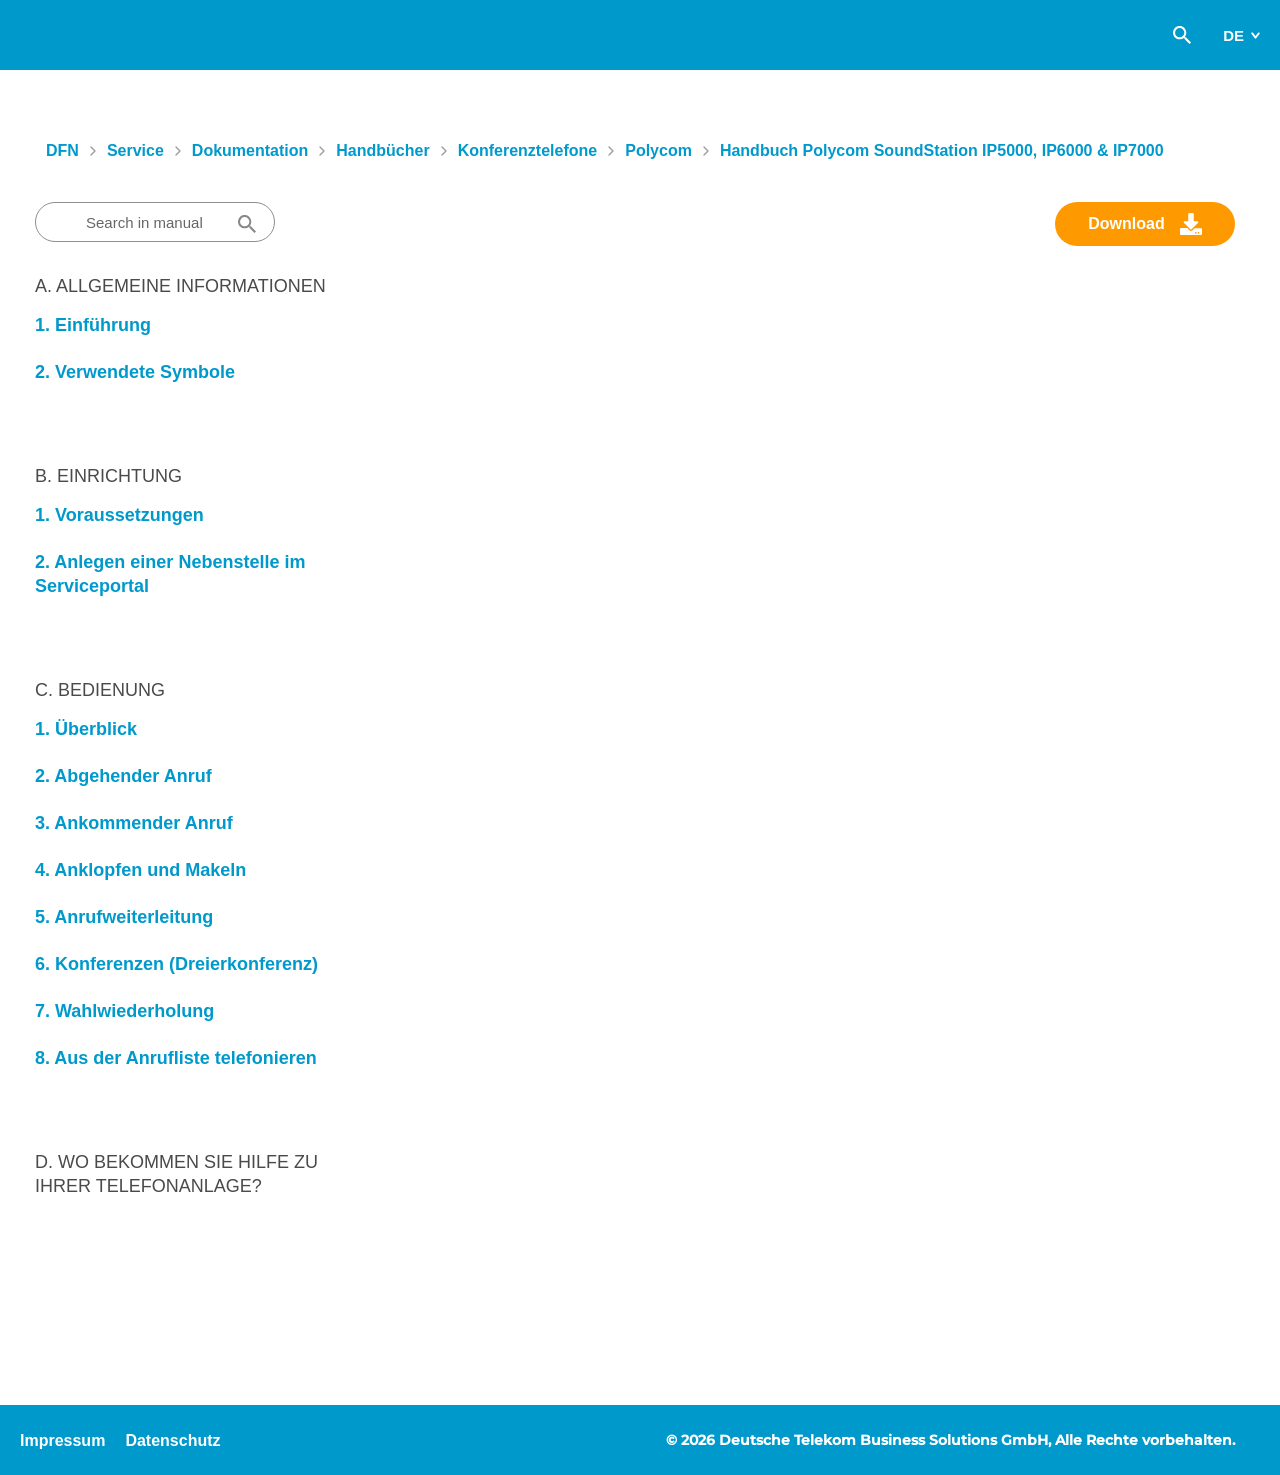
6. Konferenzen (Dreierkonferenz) (176, 964)
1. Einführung (93, 325)
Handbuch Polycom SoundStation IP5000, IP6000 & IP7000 (942, 150)
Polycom (658, 150)
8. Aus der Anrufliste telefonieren (176, 1058)
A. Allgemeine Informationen (180, 286)
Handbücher (382, 150)
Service (135, 150)
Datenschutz (172, 1440)
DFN (62, 150)
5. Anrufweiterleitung (124, 917)
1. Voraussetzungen (119, 515)
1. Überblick (86, 729)
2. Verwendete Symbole (135, 372)
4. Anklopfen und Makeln (140, 870)
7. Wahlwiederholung (124, 1011)
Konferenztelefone (528, 150)
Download (1126, 223)
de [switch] (1233, 35)
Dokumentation (250, 150)
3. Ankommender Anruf (134, 823)
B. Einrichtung (108, 476)
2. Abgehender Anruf (123, 776)
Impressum (62, 1440)
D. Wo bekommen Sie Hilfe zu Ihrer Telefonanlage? (176, 1174)
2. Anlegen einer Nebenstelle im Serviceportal (170, 574)
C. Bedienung (100, 690)
